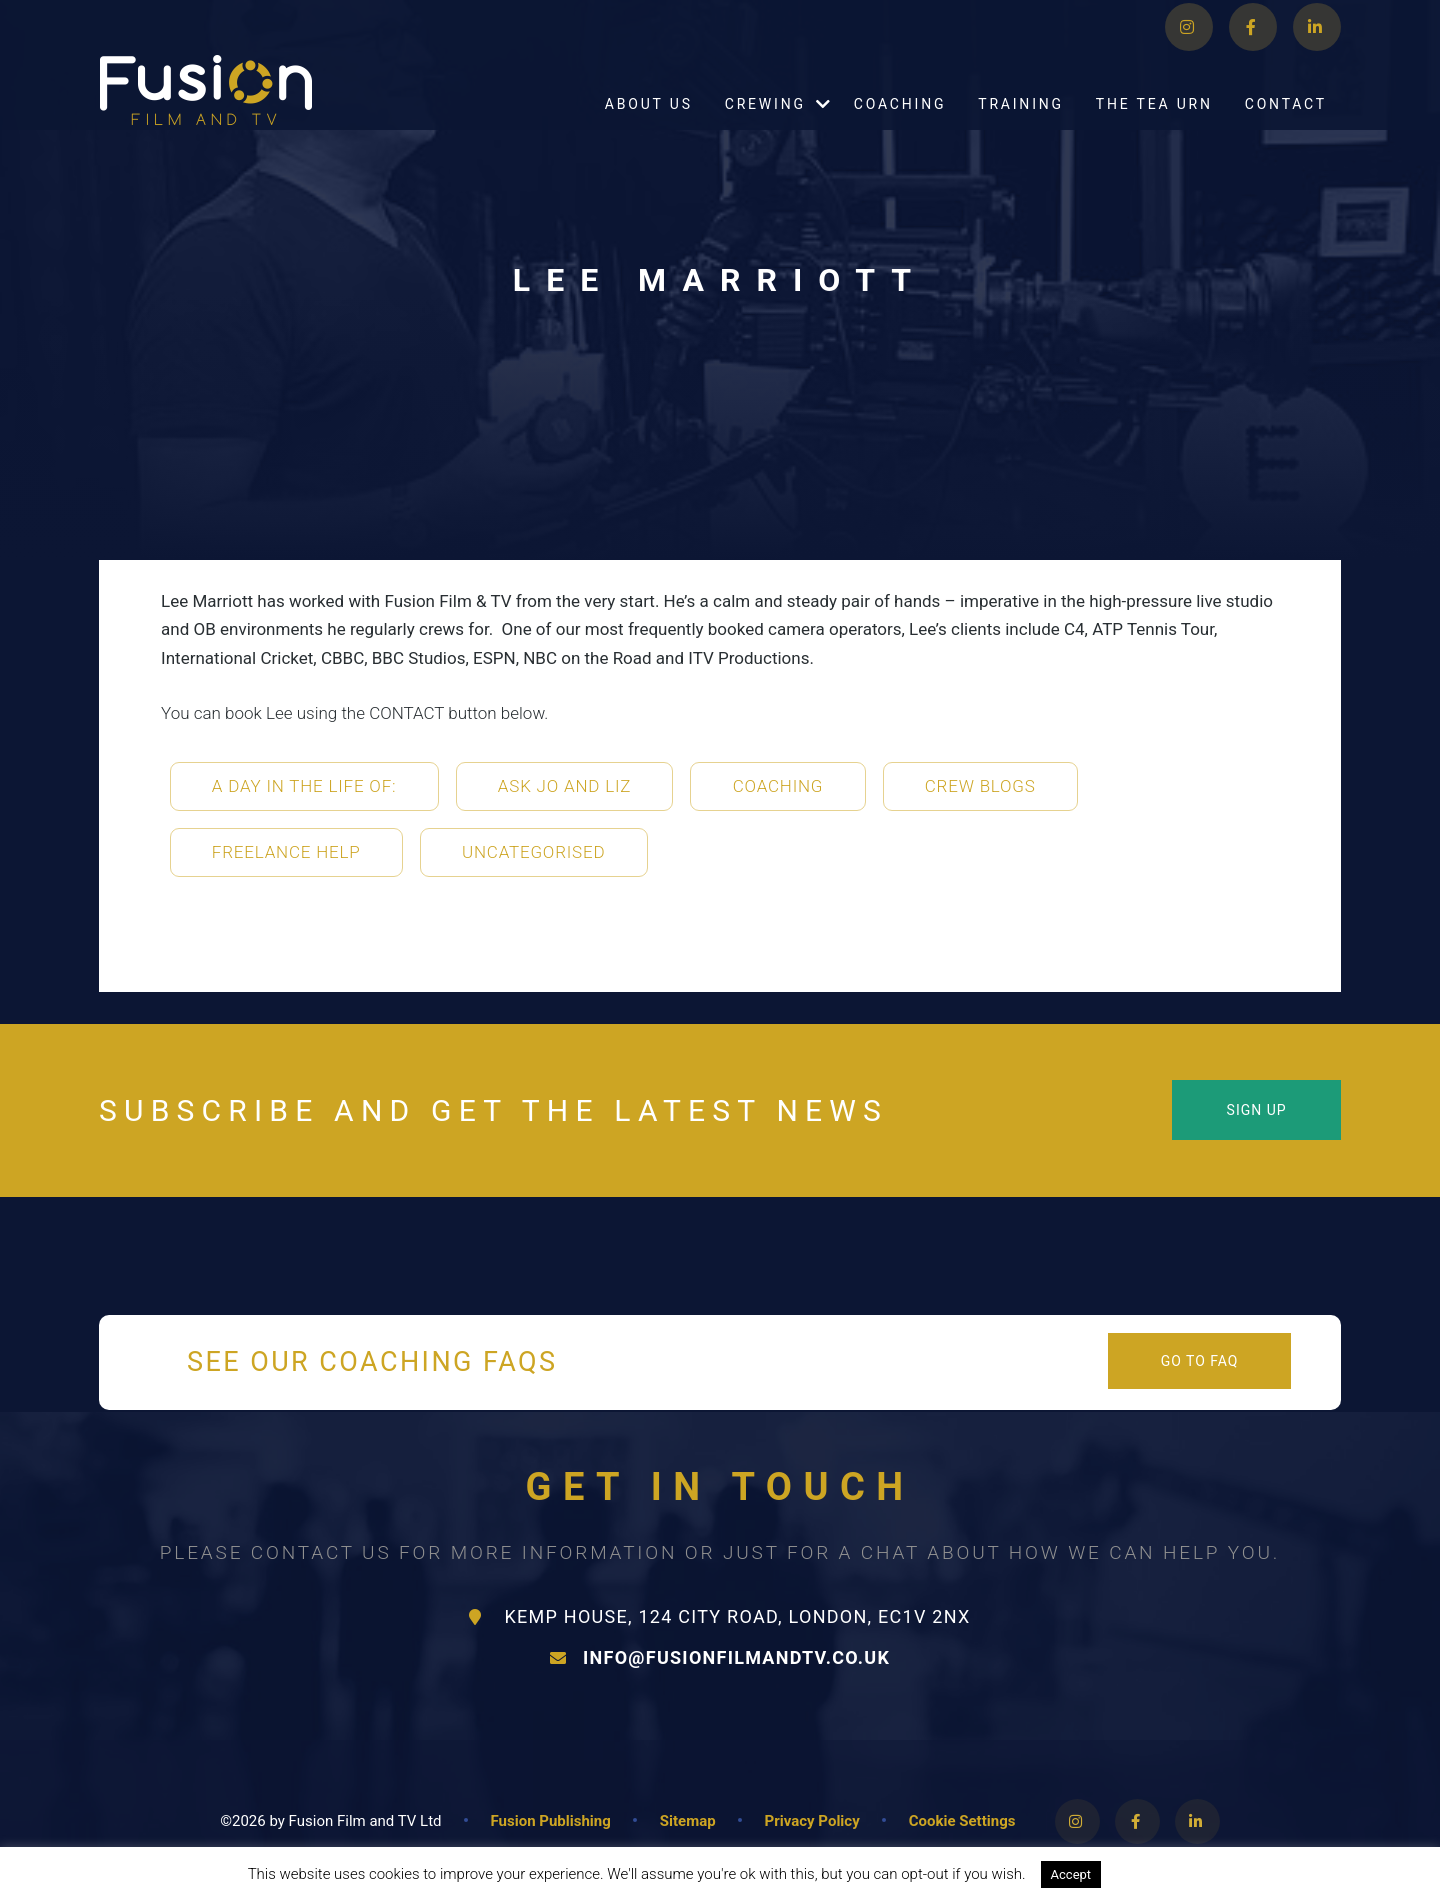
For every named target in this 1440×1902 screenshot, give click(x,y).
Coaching (900, 129)
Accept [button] (1071, 1874)
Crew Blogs (980, 786)
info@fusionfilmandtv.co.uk (720, 1657)
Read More (1156, 1874)
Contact (1286, 129)
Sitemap (688, 1821)
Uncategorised (533, 852)
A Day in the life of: (304, 786)
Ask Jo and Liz (564, 786)
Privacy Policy (812, 1821)
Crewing (765, 129)
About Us (649, 129)
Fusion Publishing (551, 1821)
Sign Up (1257, 1110)
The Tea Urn (1154, 129)
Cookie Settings (962, 1821)
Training (1021, 129)
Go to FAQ (1200, 1361)
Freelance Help (286, 852)
